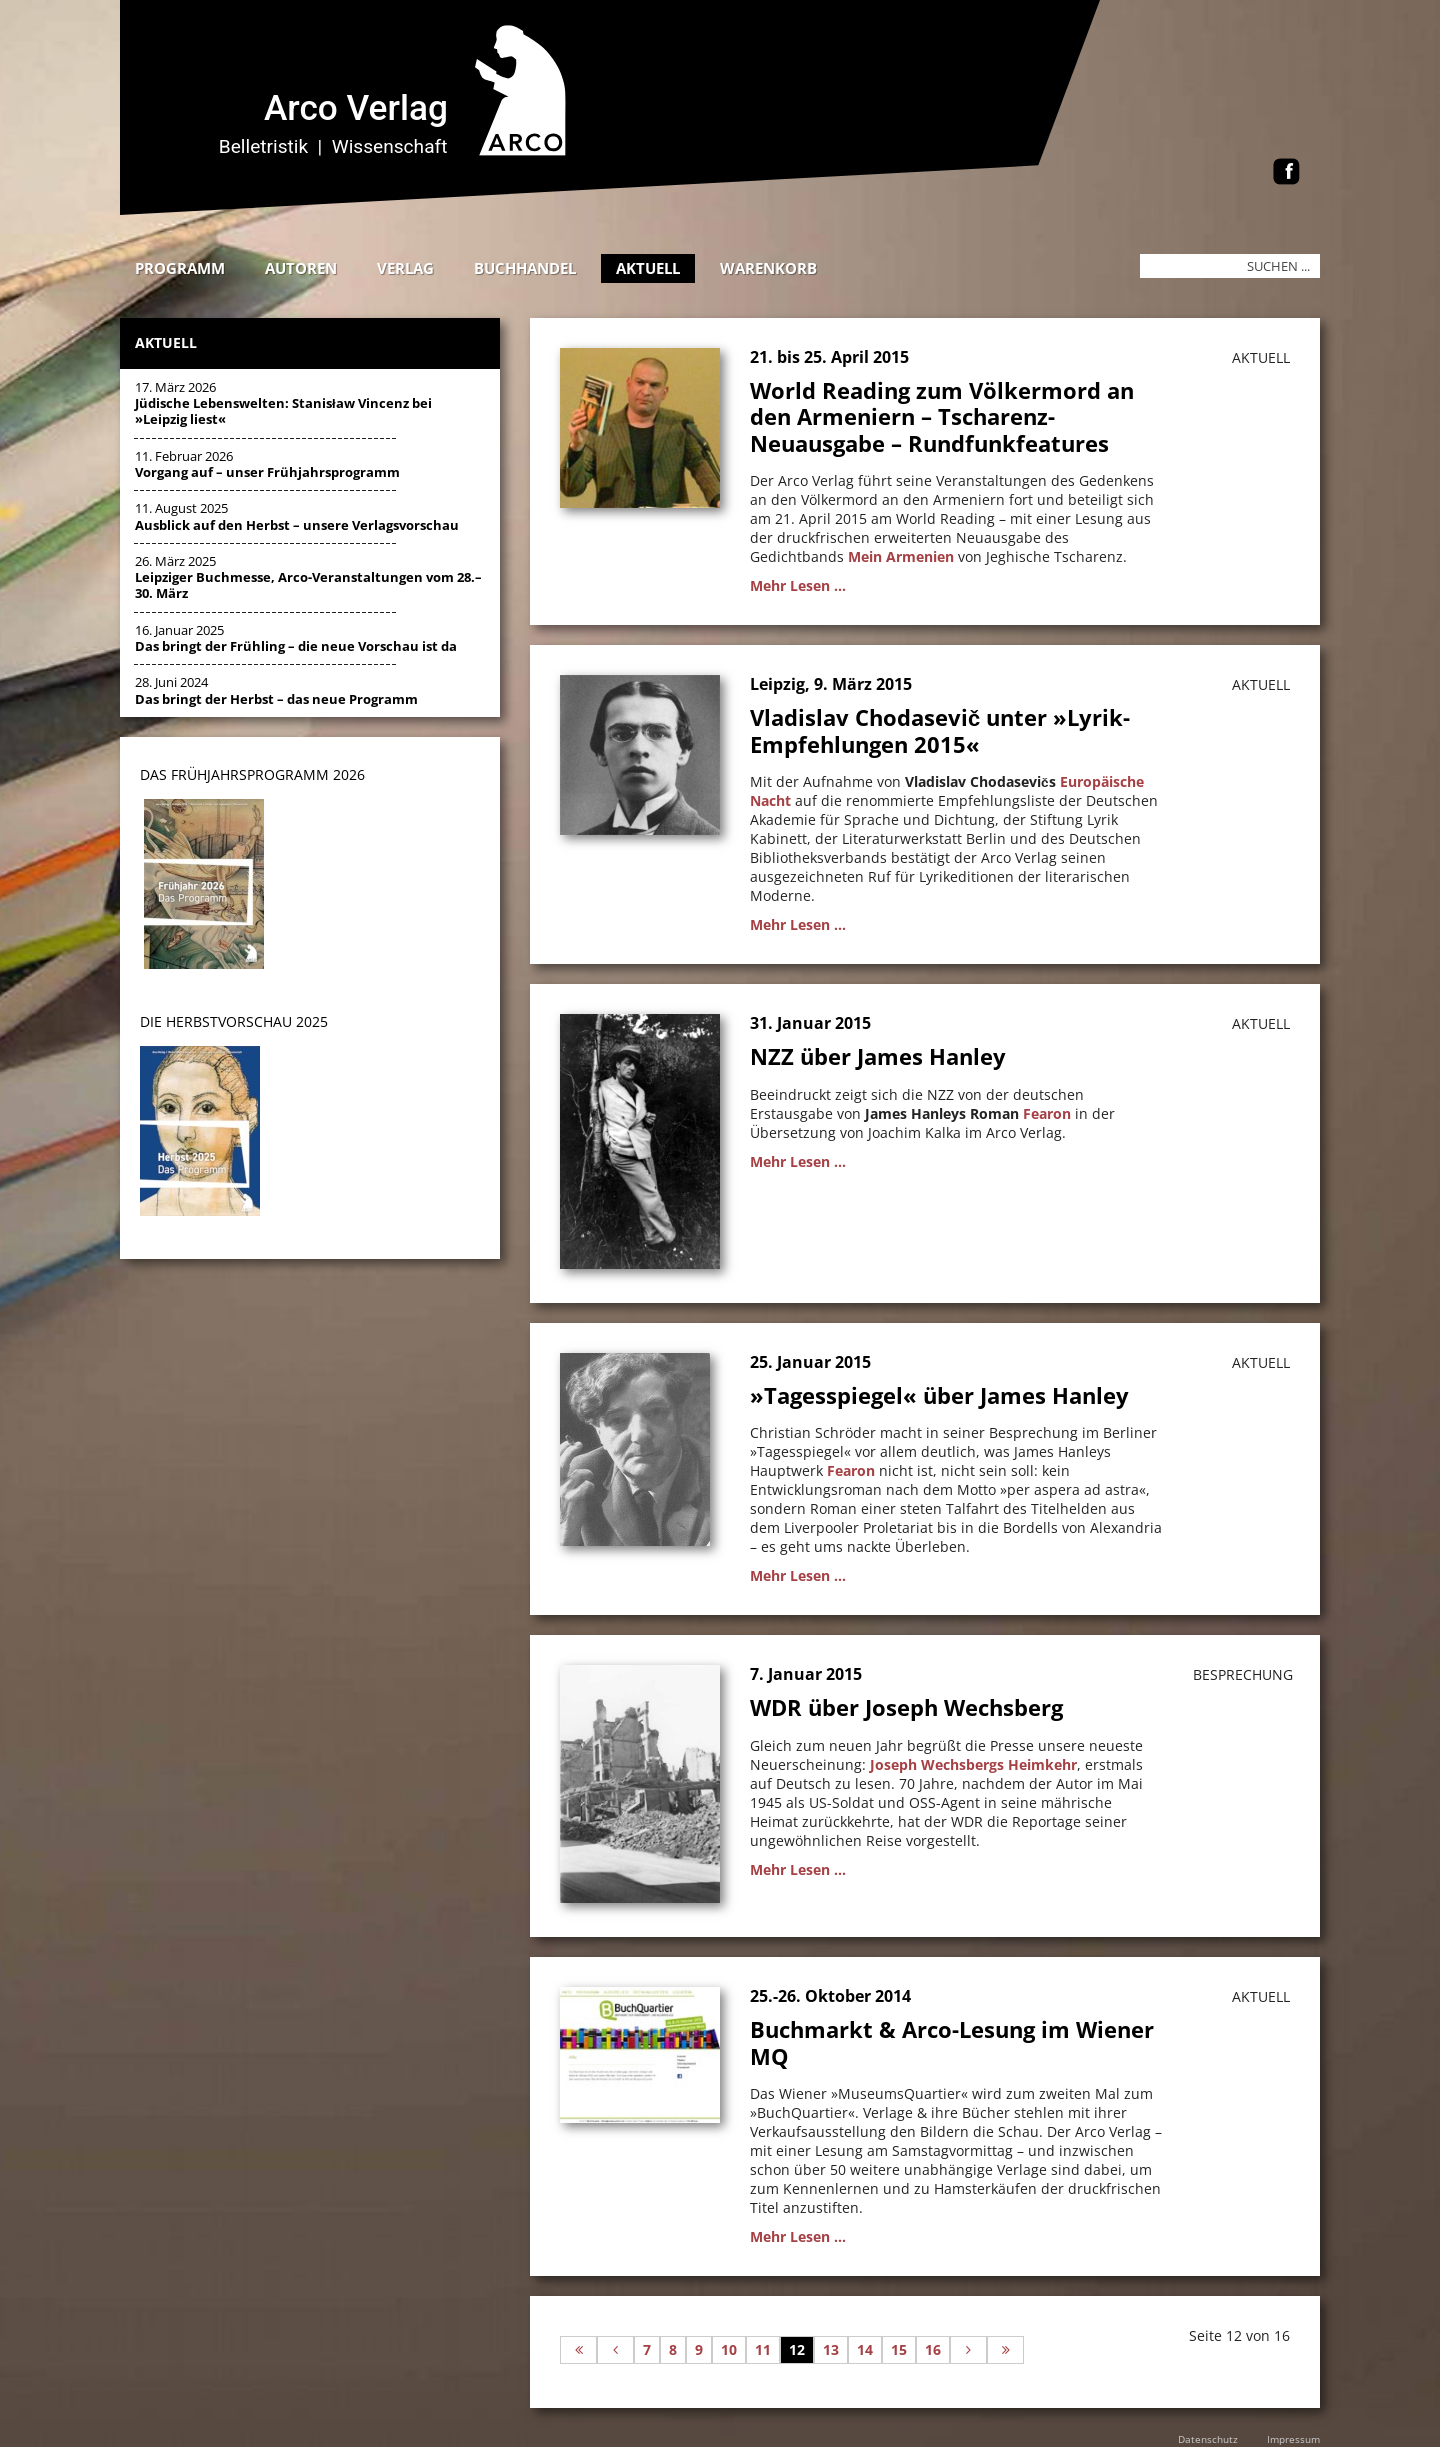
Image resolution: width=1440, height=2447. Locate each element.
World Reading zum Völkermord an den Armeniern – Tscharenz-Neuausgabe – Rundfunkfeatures (942, 416)
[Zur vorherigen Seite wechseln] (615, 2350)
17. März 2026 (283, 403)
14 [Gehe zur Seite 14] (865, 2349)
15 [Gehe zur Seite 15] (899, 2349)
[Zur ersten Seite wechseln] (578, 2350)
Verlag (405, 268)
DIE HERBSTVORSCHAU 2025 (234, 1021)
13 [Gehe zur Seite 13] (831, 2349)
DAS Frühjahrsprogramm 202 (248, 774)
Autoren (301, 268)
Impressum (1293, 2439)
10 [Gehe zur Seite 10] (729, 2349)
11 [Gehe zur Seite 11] (763, 2349)
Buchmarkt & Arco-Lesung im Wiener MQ (952, 2042)
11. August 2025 (297, 516)
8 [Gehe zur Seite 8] (673, 2349)
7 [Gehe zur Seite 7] (647, 2349)
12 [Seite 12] (797, 2349)
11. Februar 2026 (267, 464)
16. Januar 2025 (296, 638)
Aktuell (648, 268)
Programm (180, 268)
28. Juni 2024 (276, 690)
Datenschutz (1208, 2439)
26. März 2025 (308, 577)
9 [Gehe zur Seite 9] (699, 2349)
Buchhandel (525, 268)
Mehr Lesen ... (798, 585)
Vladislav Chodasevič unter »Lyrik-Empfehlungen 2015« (940, 730)
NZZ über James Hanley (878, 1056)
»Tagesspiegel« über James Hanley (939, 1395)
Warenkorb (768, 268)
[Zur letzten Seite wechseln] (1005, 2350)
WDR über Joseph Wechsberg (906, 1707)
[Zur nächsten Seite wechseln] (968, 2350)
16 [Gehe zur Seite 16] (933, 2349)
